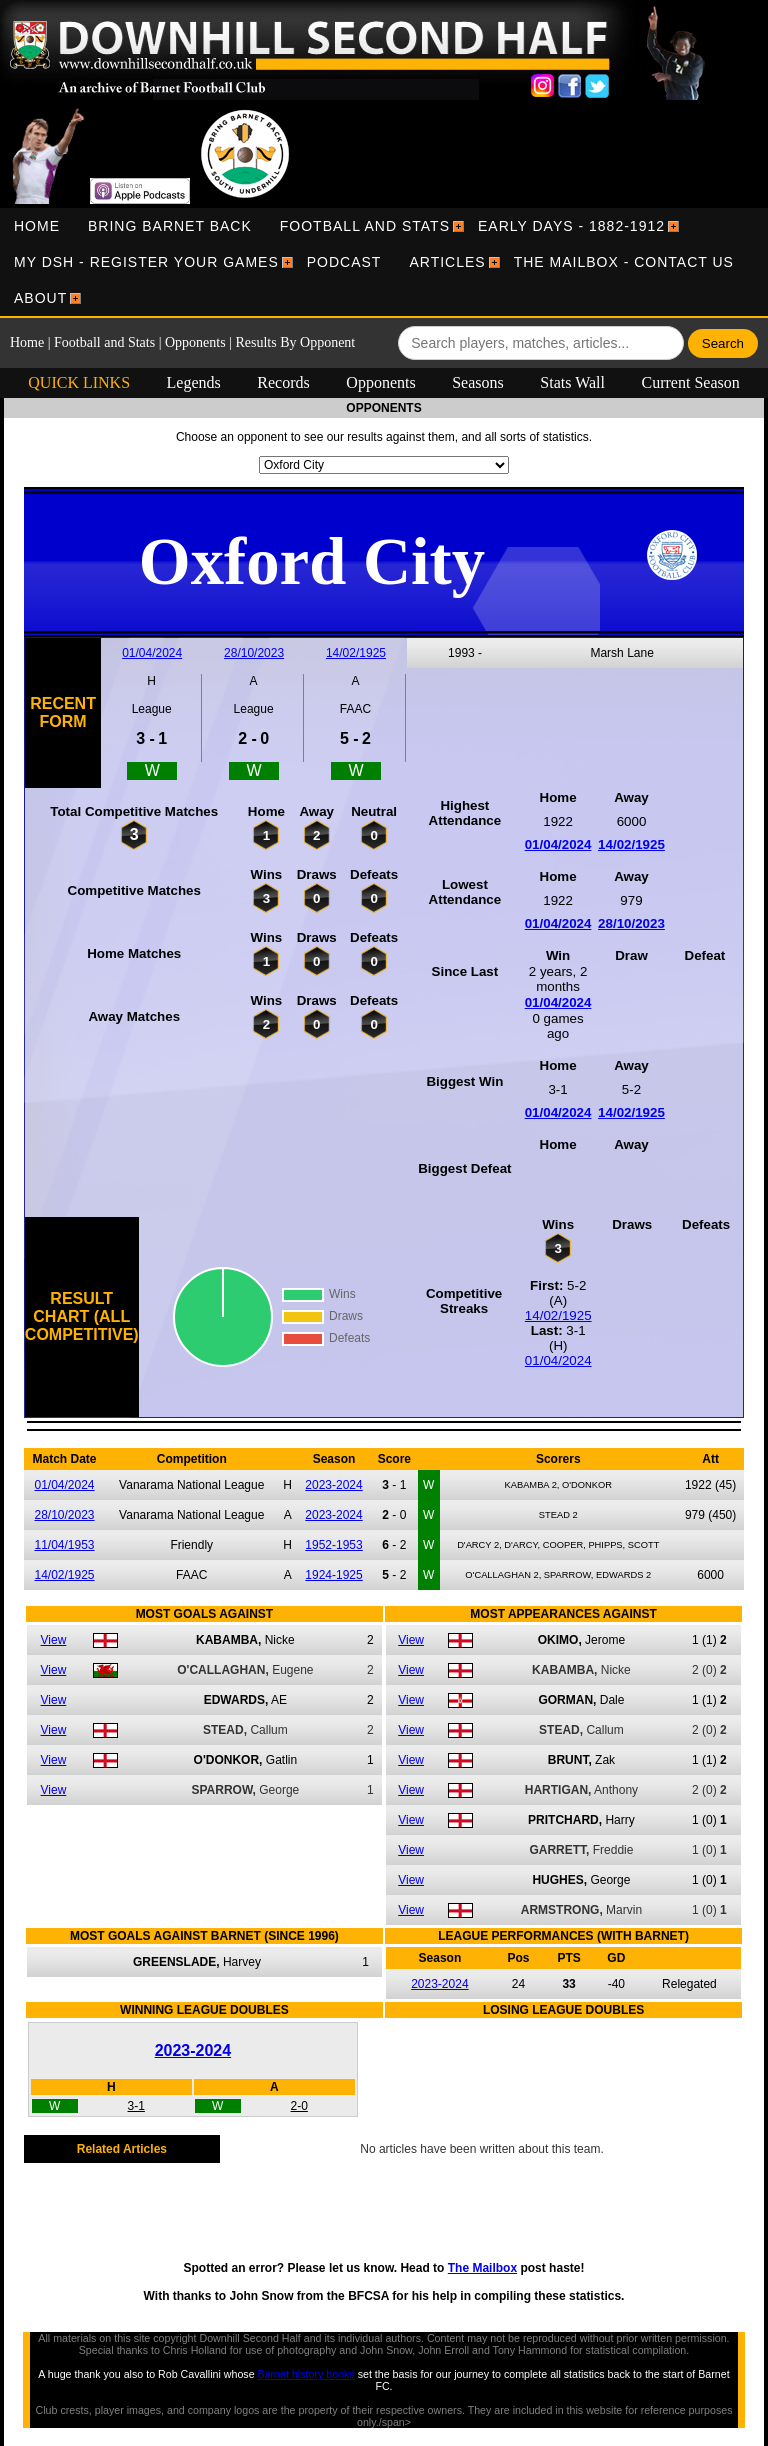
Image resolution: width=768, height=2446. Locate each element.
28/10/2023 (254, 653)
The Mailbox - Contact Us (624, 262)
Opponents (195, 342)
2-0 (299, 2106)
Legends (194, 382)
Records (283, 382)
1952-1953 (333, 1545)
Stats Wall (572, 382)
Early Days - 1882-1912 (571, 226)
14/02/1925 (356, 653)
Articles (447, 262)
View (54, 1640)
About (40, 298)
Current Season (691, 382)
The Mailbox (482, 2268)
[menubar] (384, 262)
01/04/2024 (152, 653)
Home (37, 226)
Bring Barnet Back (170, 226)
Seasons (478, 382)
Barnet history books (306, 2374)
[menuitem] (37, 226)
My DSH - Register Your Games (146, 262)
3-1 (136, 2106)
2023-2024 (333, 1485)
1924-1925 (333, 1575)
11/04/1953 (64, 1545)
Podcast (344, 262)
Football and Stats (365, 226)
